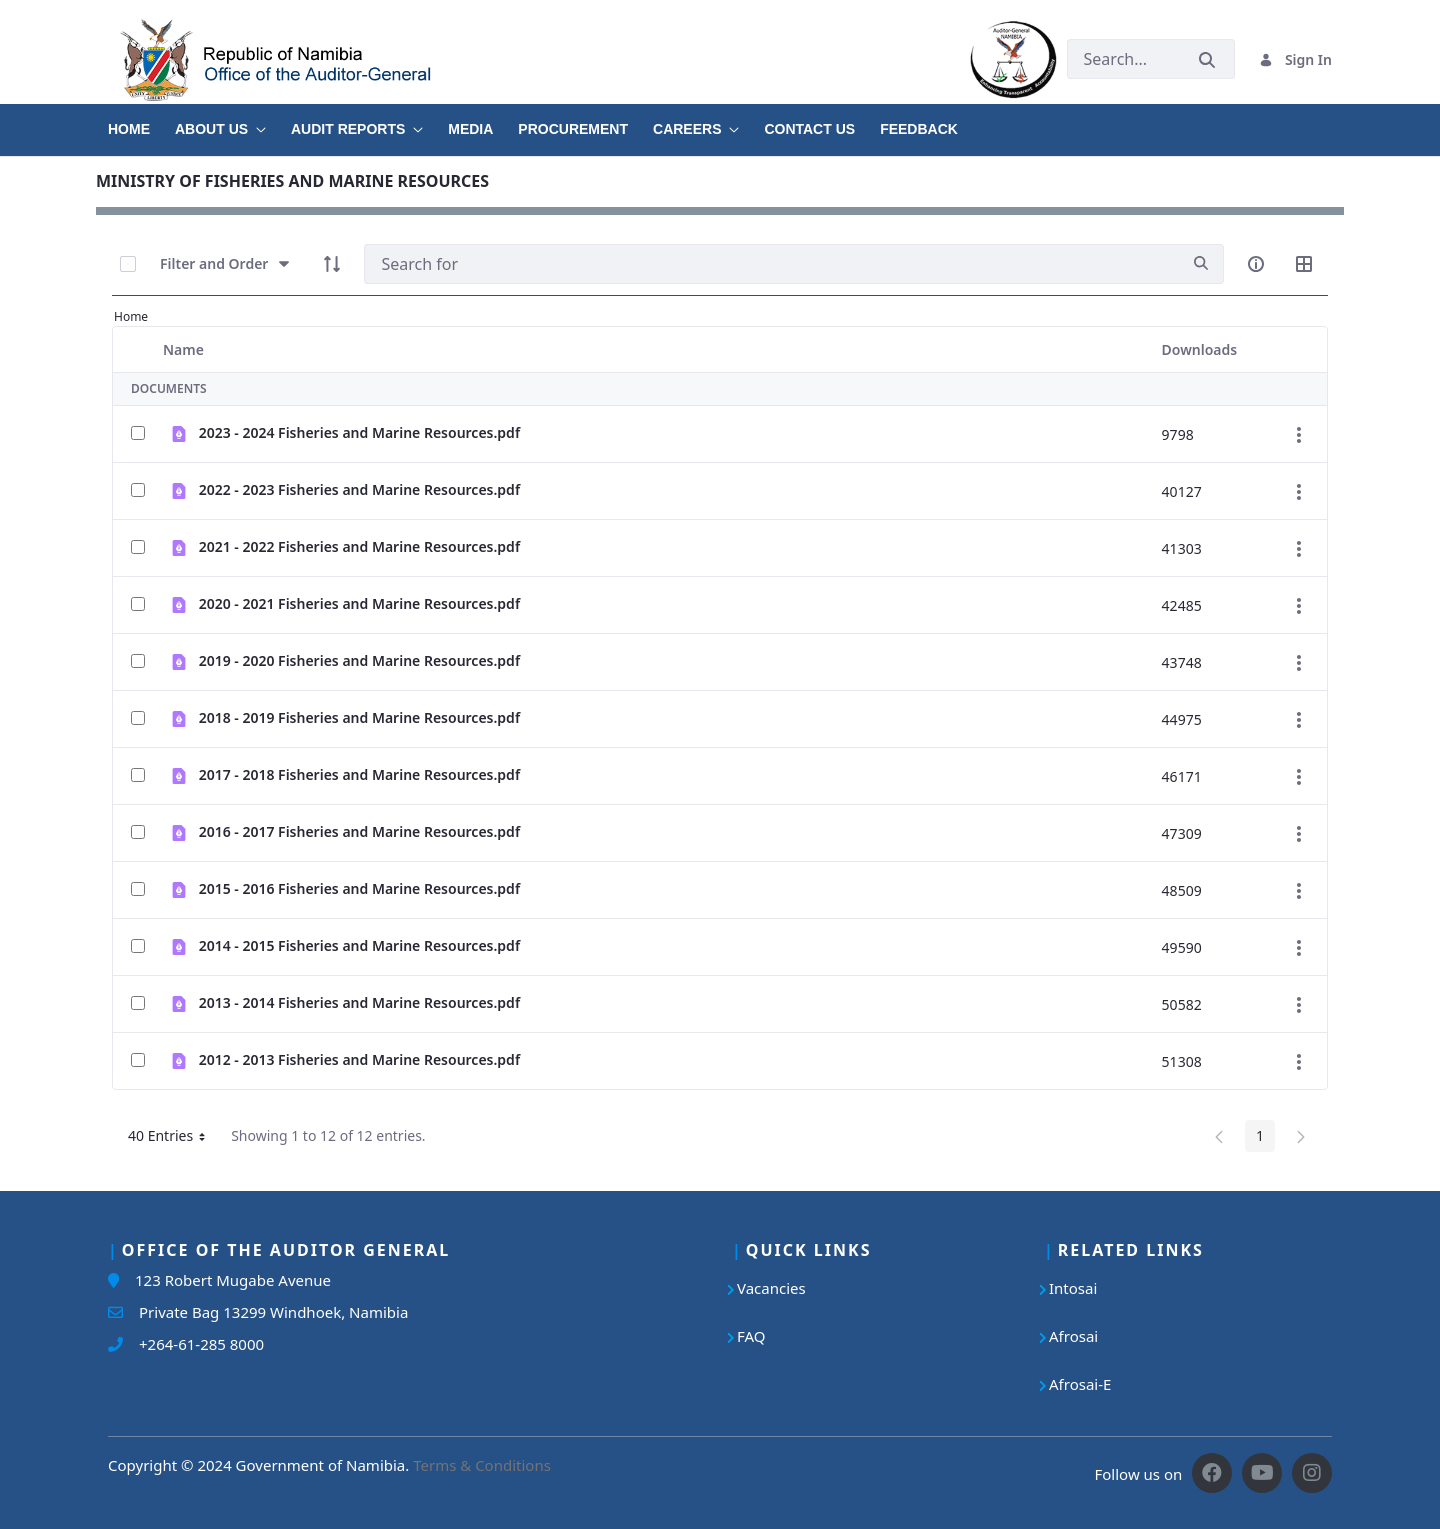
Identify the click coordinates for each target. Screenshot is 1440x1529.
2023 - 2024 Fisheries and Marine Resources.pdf (359, 432)
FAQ (751, 1336)
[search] (1201, 263)
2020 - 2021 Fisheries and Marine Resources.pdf (359, 603)
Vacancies (771, 1288)
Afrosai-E (1080, 1384)
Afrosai (1073, 1336)
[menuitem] (141, 122)
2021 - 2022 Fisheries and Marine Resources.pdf (359, 546)
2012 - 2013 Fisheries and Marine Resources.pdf (359, 1059)
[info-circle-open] (1256, 264)
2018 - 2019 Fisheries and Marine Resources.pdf (359, 717)
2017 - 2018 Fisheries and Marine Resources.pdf (359, 774)
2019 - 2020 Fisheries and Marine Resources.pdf (359, 660)
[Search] (771, 264)
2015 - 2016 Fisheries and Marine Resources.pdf (359, 888)
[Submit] (1207, 59)
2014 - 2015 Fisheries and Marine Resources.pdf (359, 945)
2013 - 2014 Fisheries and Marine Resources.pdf (359, 1002)
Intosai (1073, 1288)
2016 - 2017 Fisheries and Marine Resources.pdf (359, 831)
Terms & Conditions (482, 1465)
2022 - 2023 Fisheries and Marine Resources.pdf (359, 489)
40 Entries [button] (174, 1139)
